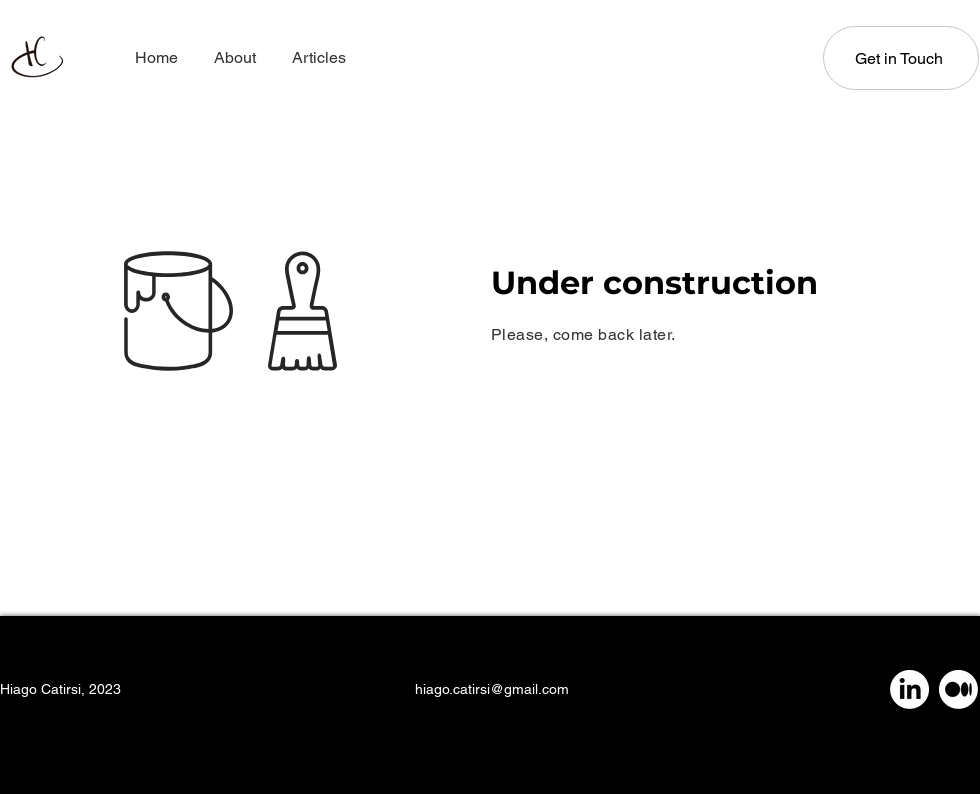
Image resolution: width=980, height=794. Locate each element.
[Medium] (958, 689)
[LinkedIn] (909, 689)
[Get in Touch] (901, 58)
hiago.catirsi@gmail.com (492, 689)
